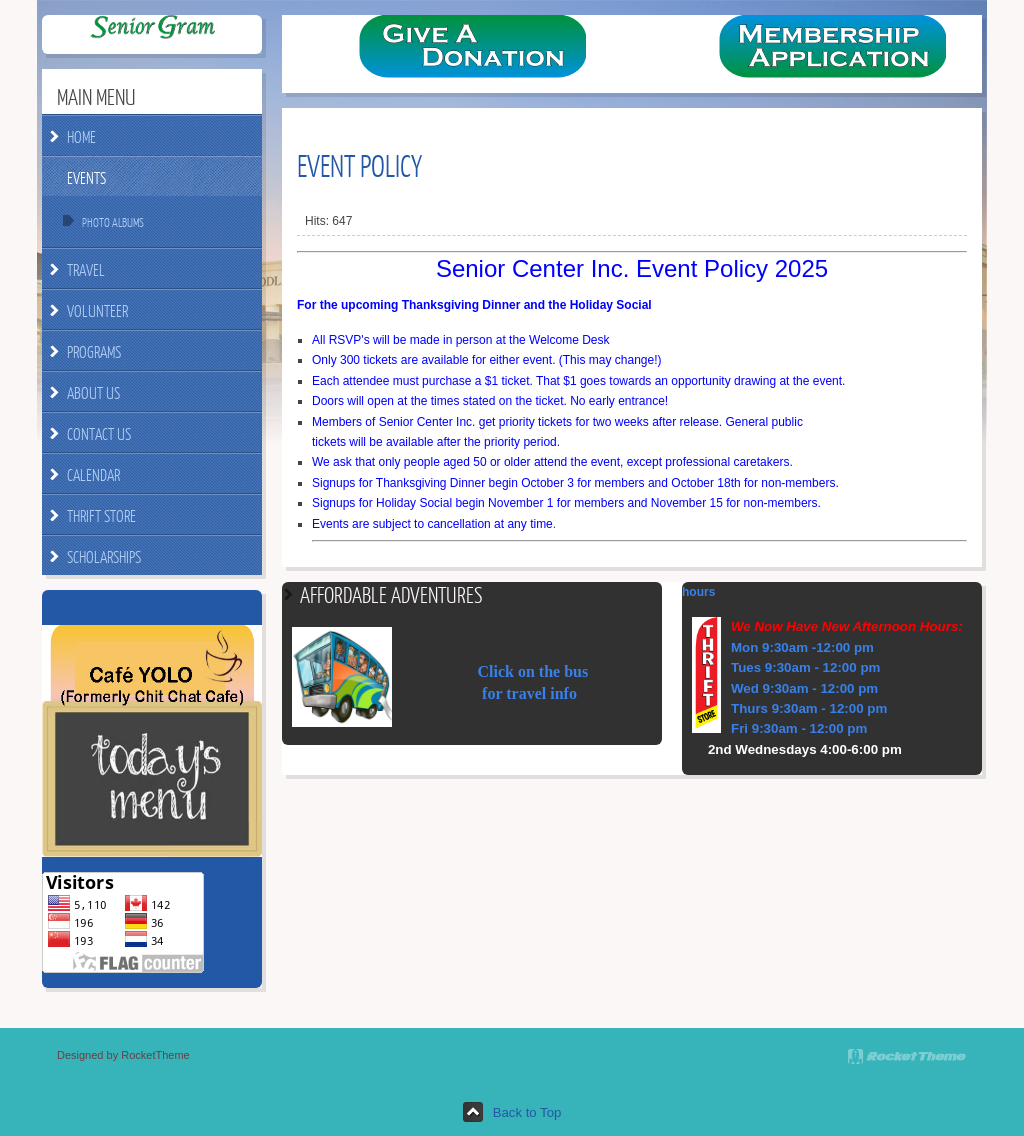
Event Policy (359, 165)
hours (698, 592)
